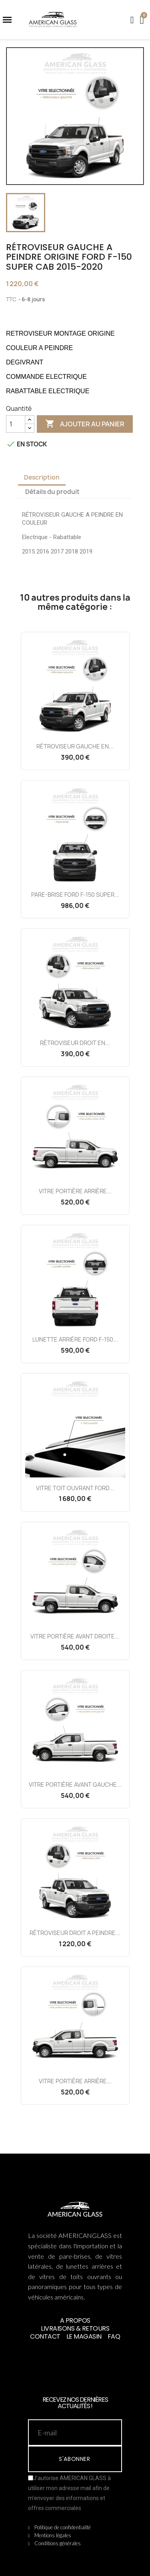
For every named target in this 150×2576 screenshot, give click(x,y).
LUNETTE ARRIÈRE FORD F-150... (75, 1339)
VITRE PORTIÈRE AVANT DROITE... (75, 1636)
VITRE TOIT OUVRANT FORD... (75, 1488)
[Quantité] (15, 424)
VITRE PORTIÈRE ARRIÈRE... (75, 1191)
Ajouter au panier (84, 424)
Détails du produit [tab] (52, 492)
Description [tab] (42, 477)
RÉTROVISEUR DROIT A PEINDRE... (75, 1933)
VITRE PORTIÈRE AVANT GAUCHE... (75, 1784)
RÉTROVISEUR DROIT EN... (75, 1043)
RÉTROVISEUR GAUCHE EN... (75, 746)
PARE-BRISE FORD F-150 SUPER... (75, 894)
